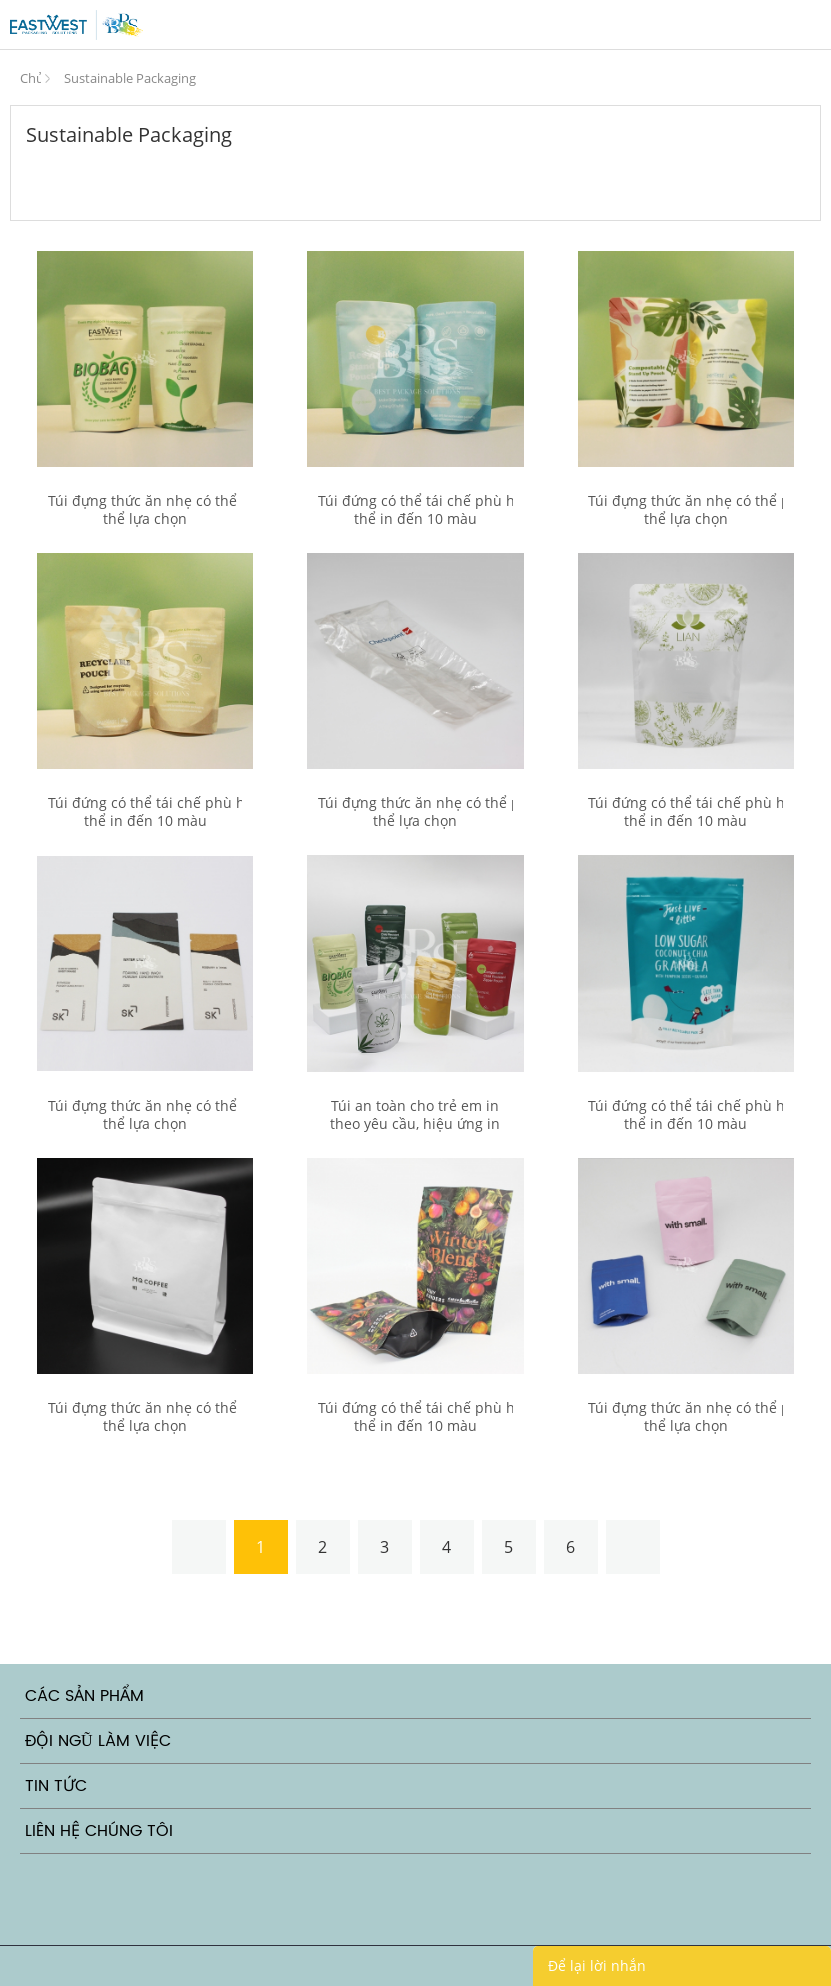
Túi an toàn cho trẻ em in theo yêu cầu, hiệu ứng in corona (415, 1124)
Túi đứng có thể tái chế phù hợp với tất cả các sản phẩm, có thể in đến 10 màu (415, 510)
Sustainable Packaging (130, 78)
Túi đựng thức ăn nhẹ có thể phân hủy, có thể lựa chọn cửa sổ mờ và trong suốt (145, 519)
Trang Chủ (30, 74)
